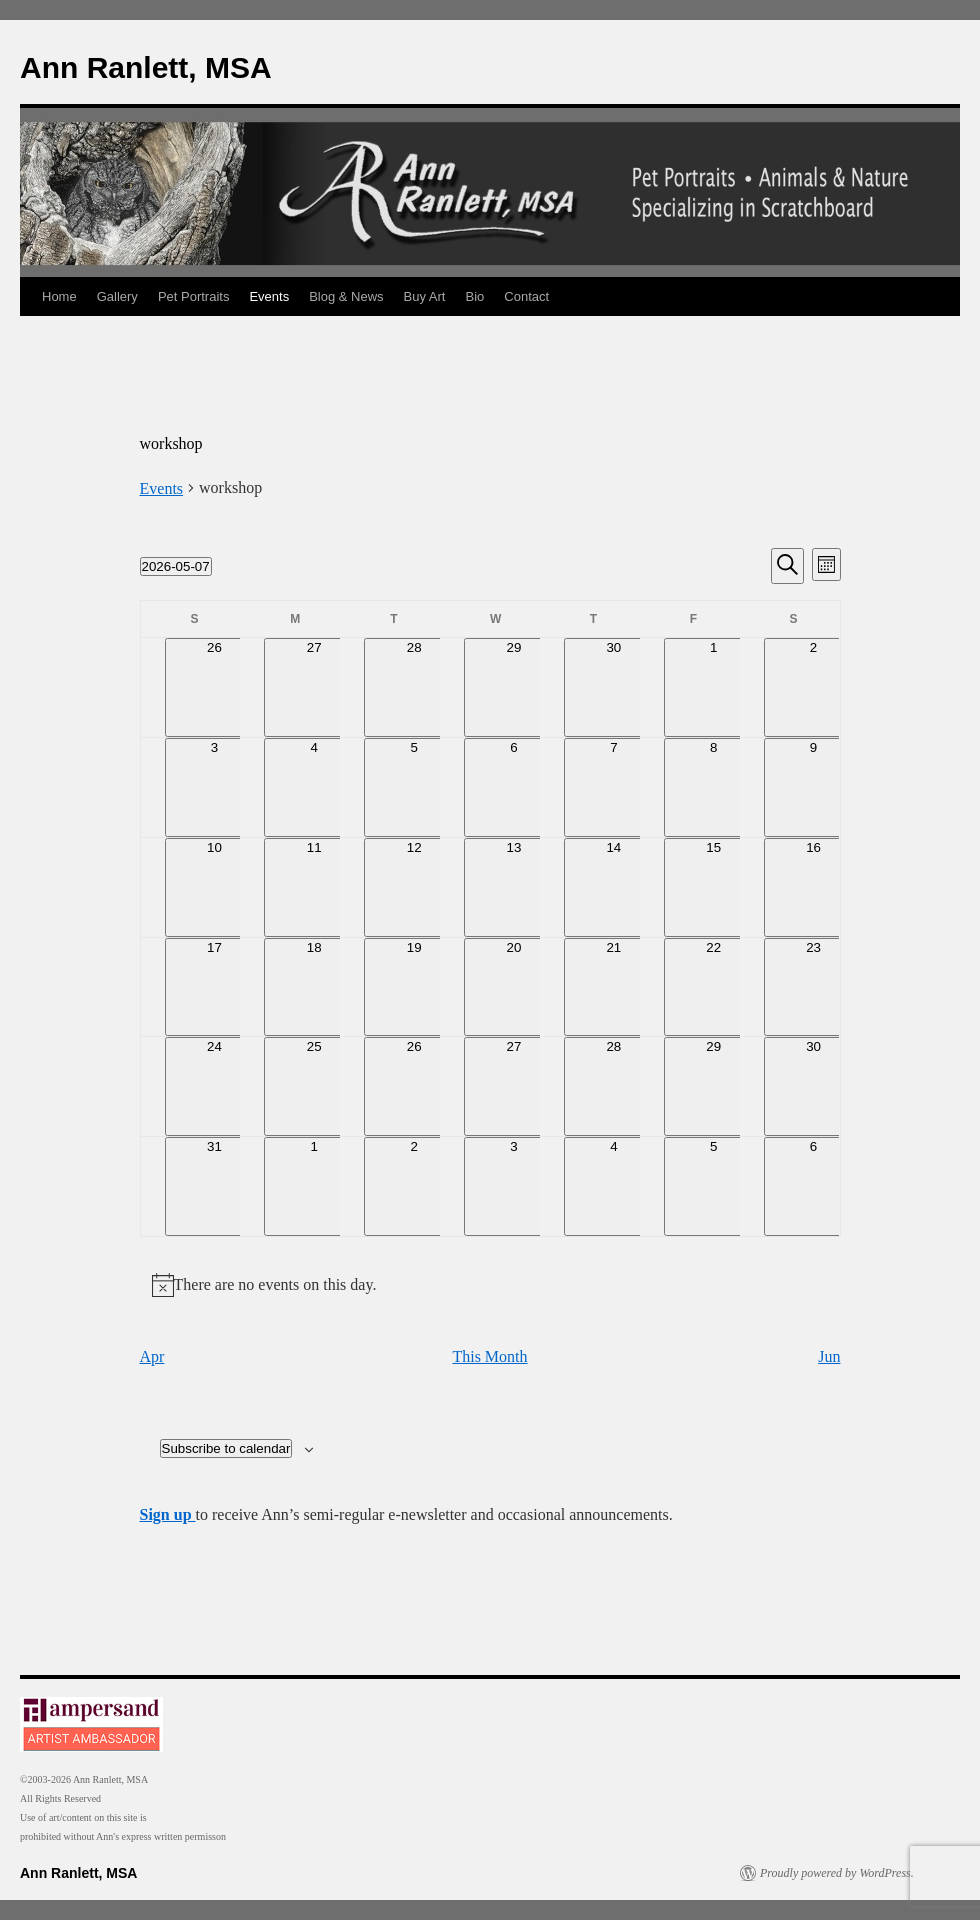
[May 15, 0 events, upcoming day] (714, 887)
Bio (475, 296)
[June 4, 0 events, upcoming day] (614, 1186)
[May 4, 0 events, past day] (314, 787)
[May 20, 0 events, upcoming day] (514, 987)
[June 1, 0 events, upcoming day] (314, 1186)
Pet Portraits (194, 296)
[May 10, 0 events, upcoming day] (215, 887)
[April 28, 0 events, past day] (414, 687)
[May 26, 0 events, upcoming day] (414, 1086)
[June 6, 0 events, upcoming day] (814, 1186)
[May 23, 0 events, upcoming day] (814, 987)
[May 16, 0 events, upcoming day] (814, 887)
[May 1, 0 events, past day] (714, 687)
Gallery (117, 296)
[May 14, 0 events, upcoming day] (614, 887)
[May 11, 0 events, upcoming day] (314, 887)
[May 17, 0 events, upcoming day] (215, 987)
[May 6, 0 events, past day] (514, 787)
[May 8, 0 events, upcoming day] (714, 787)
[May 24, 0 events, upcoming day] (215, 1086)
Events (269, 296)
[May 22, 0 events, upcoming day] (714, 987)
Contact (526, 296)
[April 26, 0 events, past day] (215, 687)
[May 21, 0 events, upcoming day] (614, 987)
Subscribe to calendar (226, 1448)
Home (59, 296)
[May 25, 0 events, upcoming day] (314, 1086)
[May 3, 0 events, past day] (215, 787)
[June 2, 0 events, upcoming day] (414, 1186)
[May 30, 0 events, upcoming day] (814, 1086)
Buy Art (425, 296)
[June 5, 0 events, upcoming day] (714, 1186)
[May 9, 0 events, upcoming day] (814, 787)
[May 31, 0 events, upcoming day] (215, 1186)
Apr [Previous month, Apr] (152, 1356)
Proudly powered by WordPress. (837, 1873)
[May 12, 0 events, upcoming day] (414, 887)
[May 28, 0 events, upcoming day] (614, 1086)
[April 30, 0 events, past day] (614, 687)
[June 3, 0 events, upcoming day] (514, 1186)
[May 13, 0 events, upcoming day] (514, 887)
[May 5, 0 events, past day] (414, 787)
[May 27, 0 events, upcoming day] (514, 1086)
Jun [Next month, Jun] (829, 1356)
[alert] (490, 1285)
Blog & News (346, 296)
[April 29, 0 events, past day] (514, 687)
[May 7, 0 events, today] (614, 787)
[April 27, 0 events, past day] (314, 687)
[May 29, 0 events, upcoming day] (714, 1086)
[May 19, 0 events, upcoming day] (414, 987)
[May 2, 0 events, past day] (814, 687)
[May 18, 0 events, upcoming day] (314, 987)
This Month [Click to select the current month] (489, 1356)
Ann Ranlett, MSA (146, 67)
